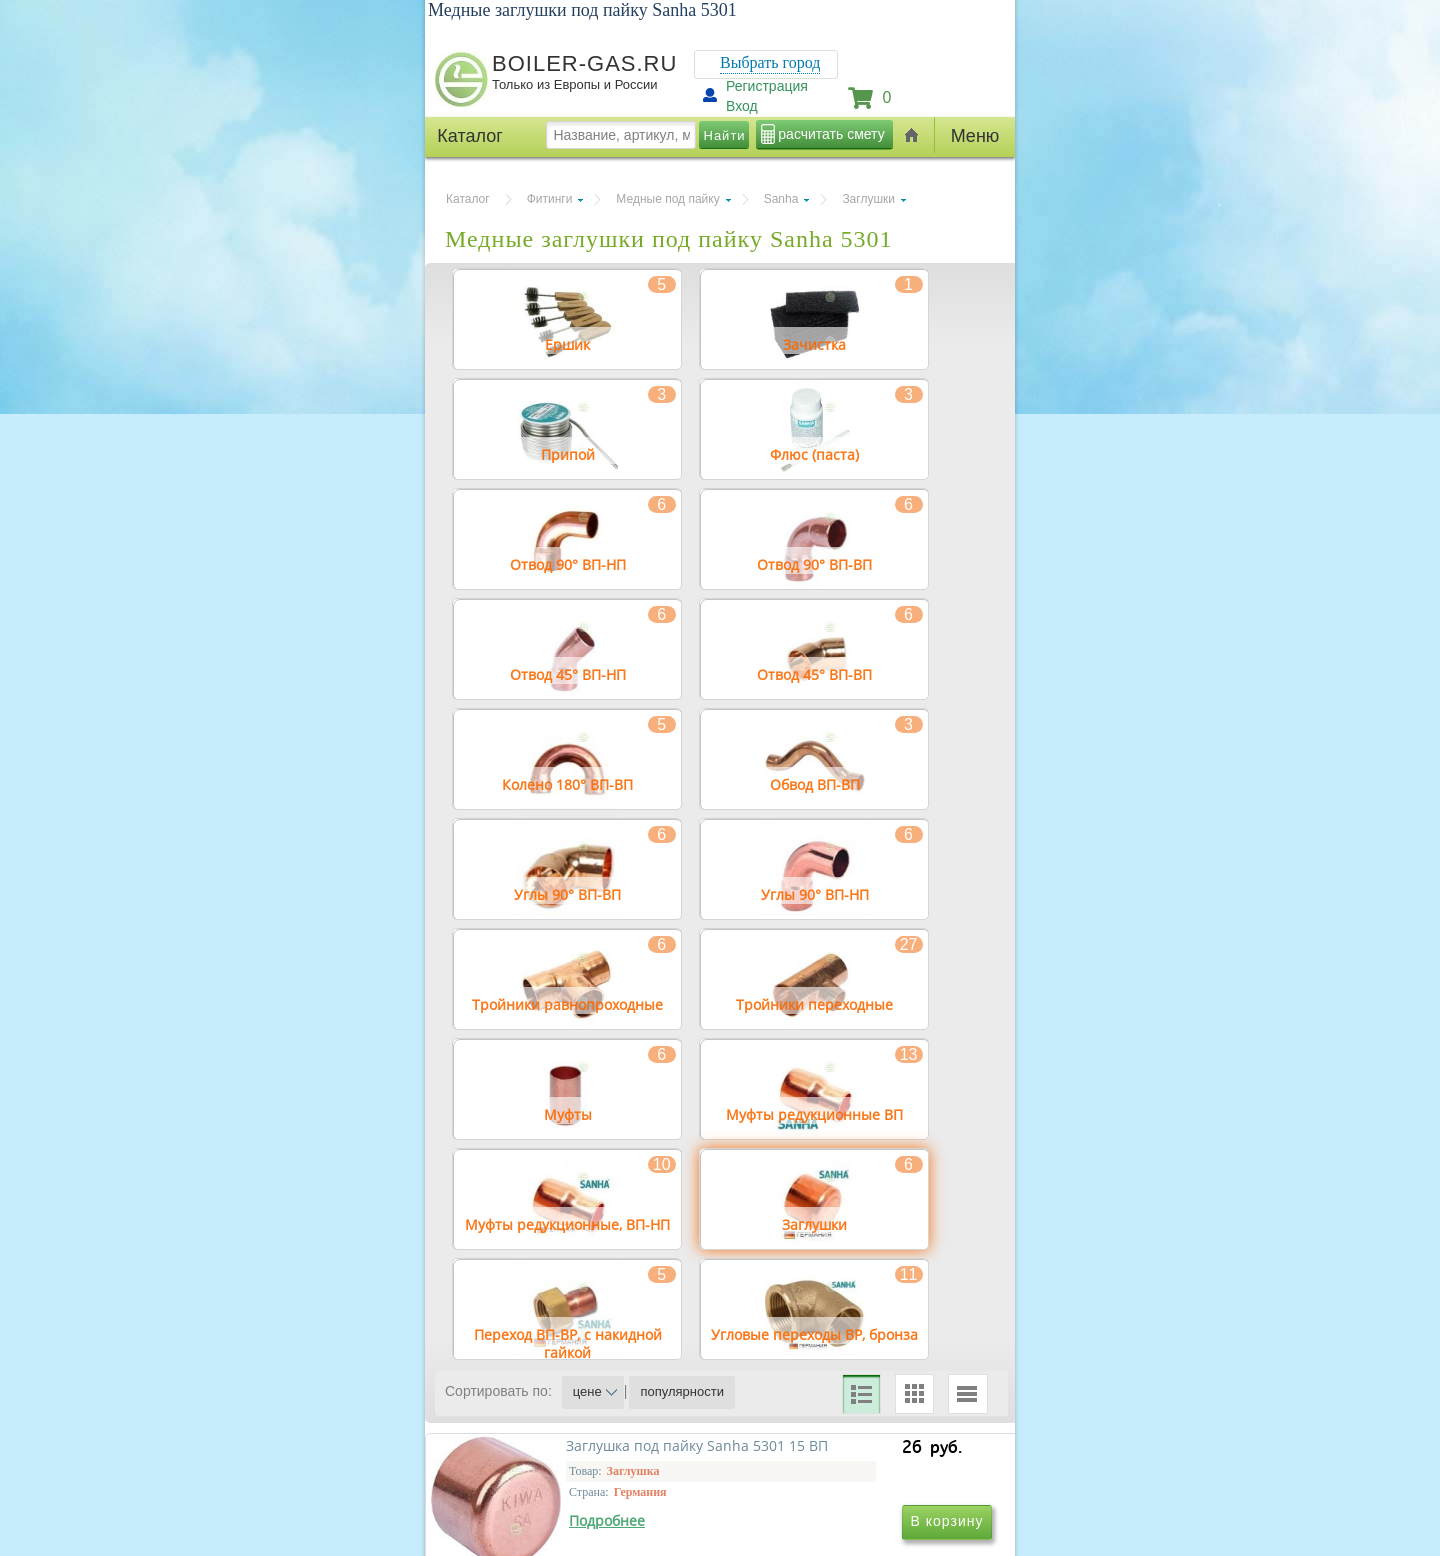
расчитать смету (831, 134)
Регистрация (767, 86)
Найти (725, 135)
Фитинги (550, 199)
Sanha (781, 199)
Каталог (468, 199)
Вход (742, 106)
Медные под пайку (667, 199)
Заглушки (868, 199)
